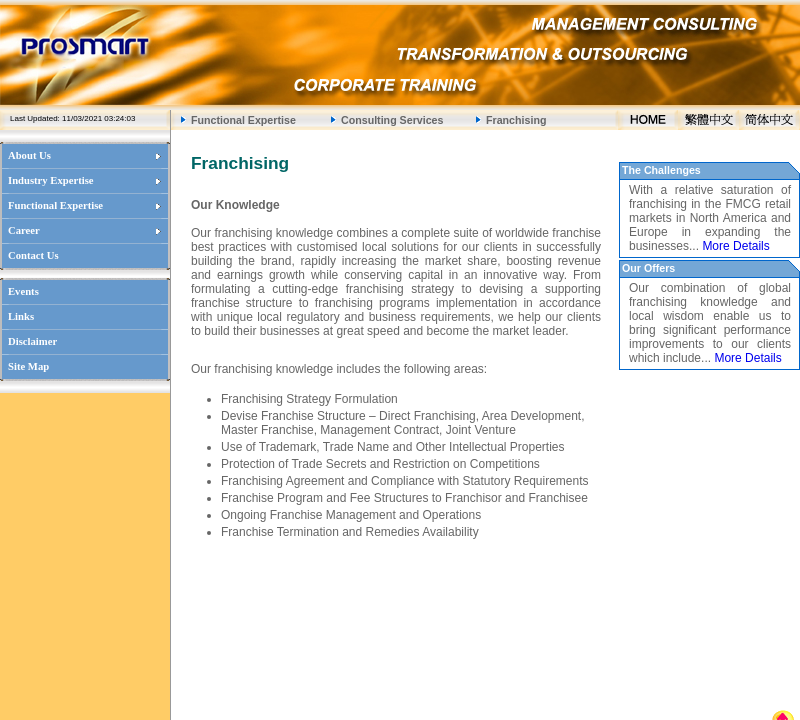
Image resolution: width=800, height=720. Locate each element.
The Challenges (661, 170)
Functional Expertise (243, 120)
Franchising (516, 120)
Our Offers (648, 268)
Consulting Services (392, 120)
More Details (735, 246)
